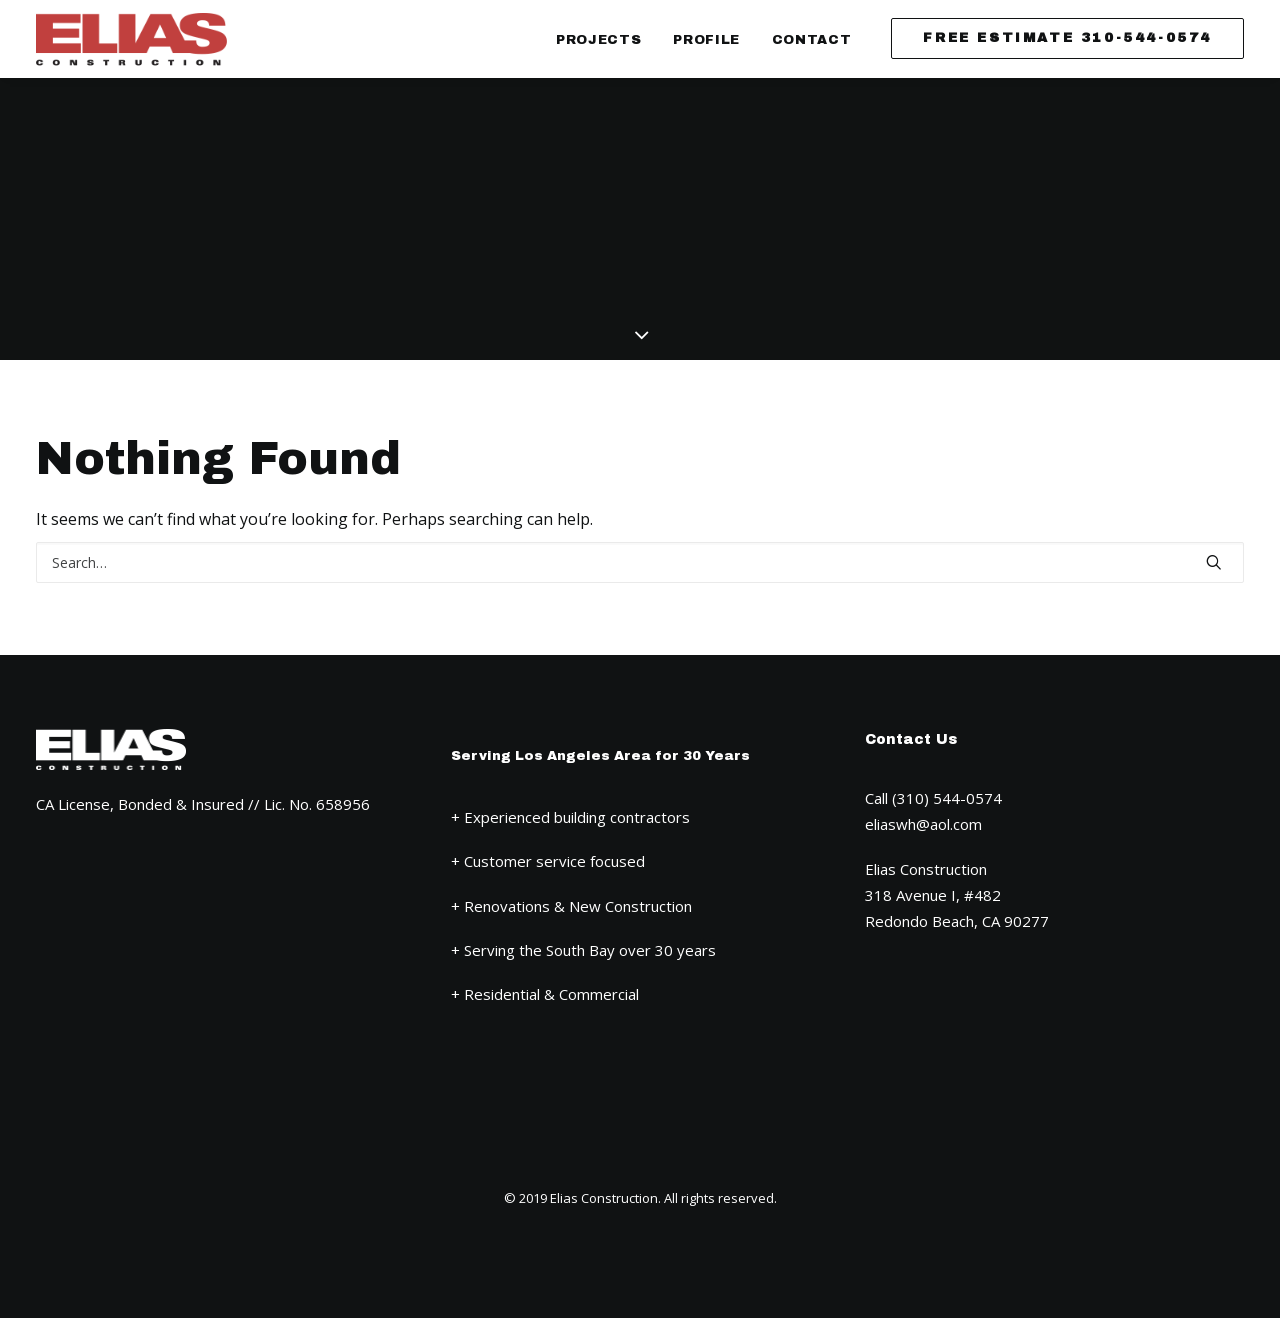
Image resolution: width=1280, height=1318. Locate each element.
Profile (706, 40)
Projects (598, 40)
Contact (812, 40)
